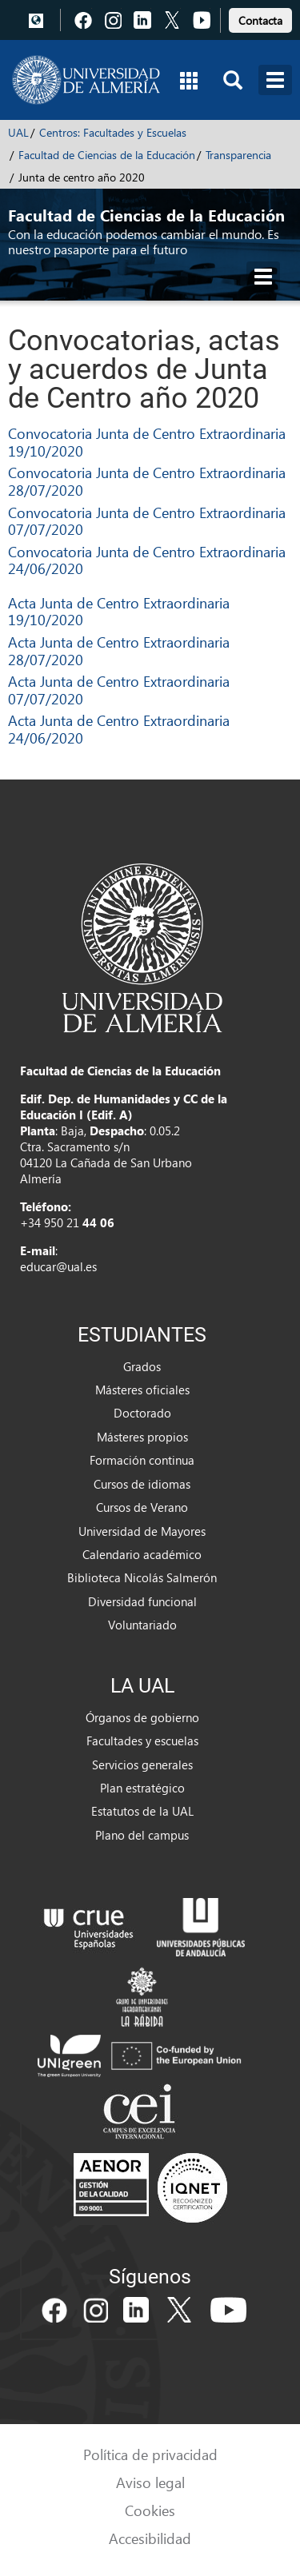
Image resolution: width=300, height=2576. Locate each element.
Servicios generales (142, 1764)
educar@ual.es (58, 1266)
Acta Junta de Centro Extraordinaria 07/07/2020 (119, 689)
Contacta (260, 20)
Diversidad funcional (142, 1601)
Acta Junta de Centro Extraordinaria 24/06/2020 (119, 729)
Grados (142, 1366)
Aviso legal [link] (150, 2482)
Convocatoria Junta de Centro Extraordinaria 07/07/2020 (147, 521)
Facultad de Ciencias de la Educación (106, 154)
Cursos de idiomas (142, 1484)
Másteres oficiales (142, 1390)
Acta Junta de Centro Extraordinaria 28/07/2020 (119, 650)
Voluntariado (142, 1625)
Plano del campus (142, 1835)
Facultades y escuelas (142, 1741)
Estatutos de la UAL (142, 1811)
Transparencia (238, 154)
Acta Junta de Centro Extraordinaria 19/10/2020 (119, 611)
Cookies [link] (150, 2510)
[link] (260, 18)
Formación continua (142, 1460)
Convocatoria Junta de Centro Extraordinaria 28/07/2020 (147, 481)
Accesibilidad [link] (150, 2538)
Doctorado (142, 1413)
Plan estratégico (142, 1788)
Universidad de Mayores (142, 1531)
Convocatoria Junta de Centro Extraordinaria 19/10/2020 (147, 442)
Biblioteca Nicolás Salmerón (142, 1577)
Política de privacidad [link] (150, 2454)
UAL (18, 132)
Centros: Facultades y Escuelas (112, 132)
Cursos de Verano (142, 1507)
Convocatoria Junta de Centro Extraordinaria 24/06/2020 (147, 560)
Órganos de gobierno (142, 1717)
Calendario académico (142, 1554)
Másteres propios (142, 1437)
